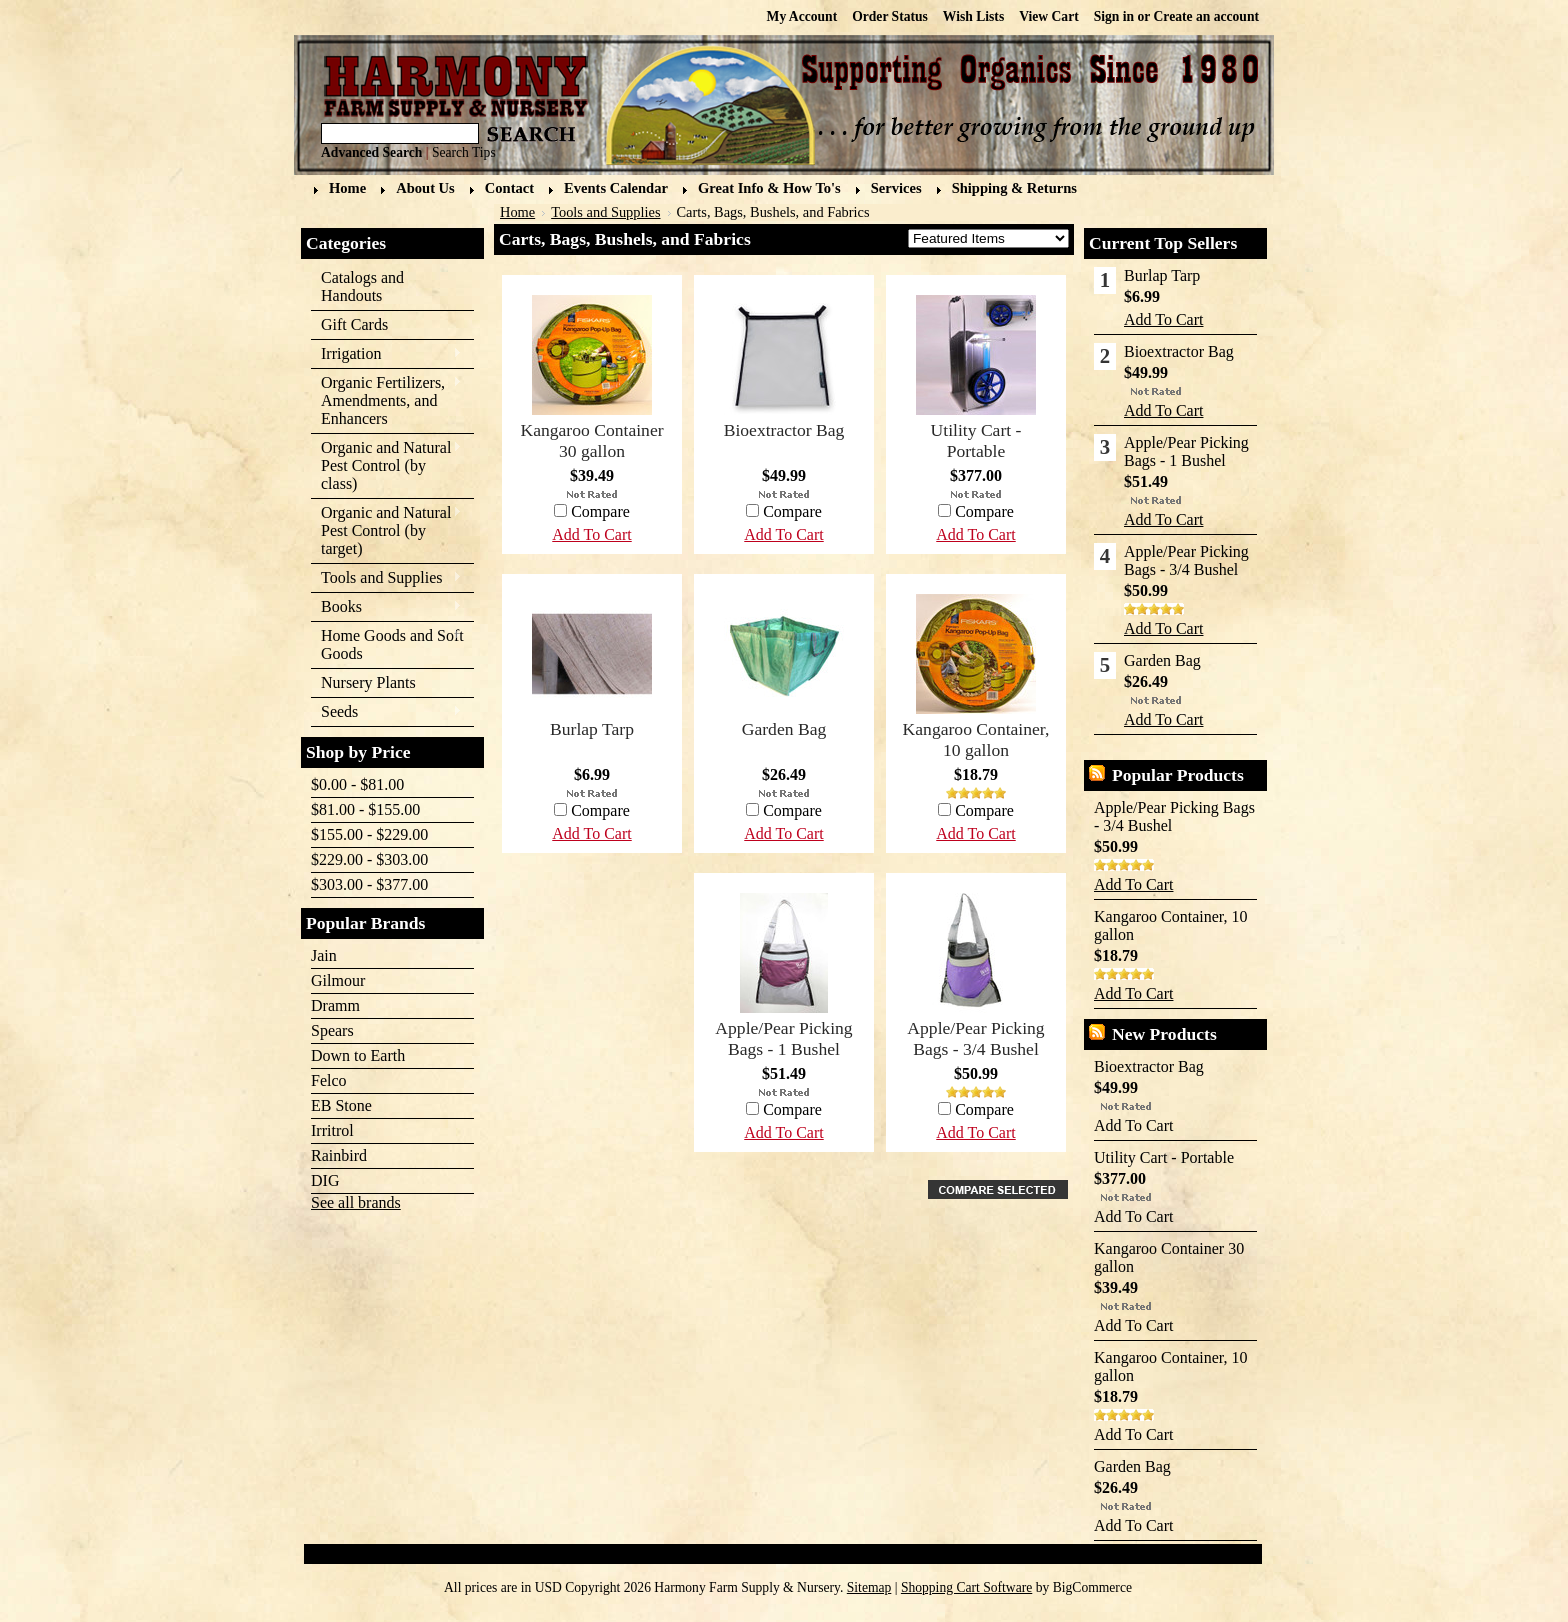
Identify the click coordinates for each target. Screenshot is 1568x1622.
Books (386, 607)
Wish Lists (973, 16)
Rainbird (339, 1155)
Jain (324, 955)
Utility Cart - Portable (976, 440)
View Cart (1049, 16)
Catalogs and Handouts (362, 286)
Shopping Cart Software (966, 1587)
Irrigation (386, 354)
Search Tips (464, 152)
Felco (329, 1080)
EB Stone (341, 1105)
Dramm (335, 1005)
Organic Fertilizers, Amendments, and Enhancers (386, 400)
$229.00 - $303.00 (369, 859)
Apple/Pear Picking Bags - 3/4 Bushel (975, 1038)
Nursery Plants (368, 682)
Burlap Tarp (592, 729)
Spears (332, 1030)
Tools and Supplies (386, 578)
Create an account (1206, 16)
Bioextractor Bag (784, 430)
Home (517, 212)
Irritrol (332, 1130)
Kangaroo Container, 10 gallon (976, 739)
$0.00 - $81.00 (357, 784)
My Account (802, 16)
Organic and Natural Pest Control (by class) (386, 465)
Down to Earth (358, 1055)
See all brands (356, 1202)
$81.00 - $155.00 (365, 809)
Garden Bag (784, 729)
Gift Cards (354, 324)
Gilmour (338, 980)
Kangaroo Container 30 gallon (591, 440)
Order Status (890, 16)
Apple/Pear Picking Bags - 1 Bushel (783, 1038)
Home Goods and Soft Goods (387, 644)
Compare (984, 511)
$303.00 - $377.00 (369, 884)
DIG (325, 1180)
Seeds (386, 712)
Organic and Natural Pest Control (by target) (386, 530)
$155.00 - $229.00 (369, 834)
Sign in (1114, 16)
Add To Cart (975, 534)
